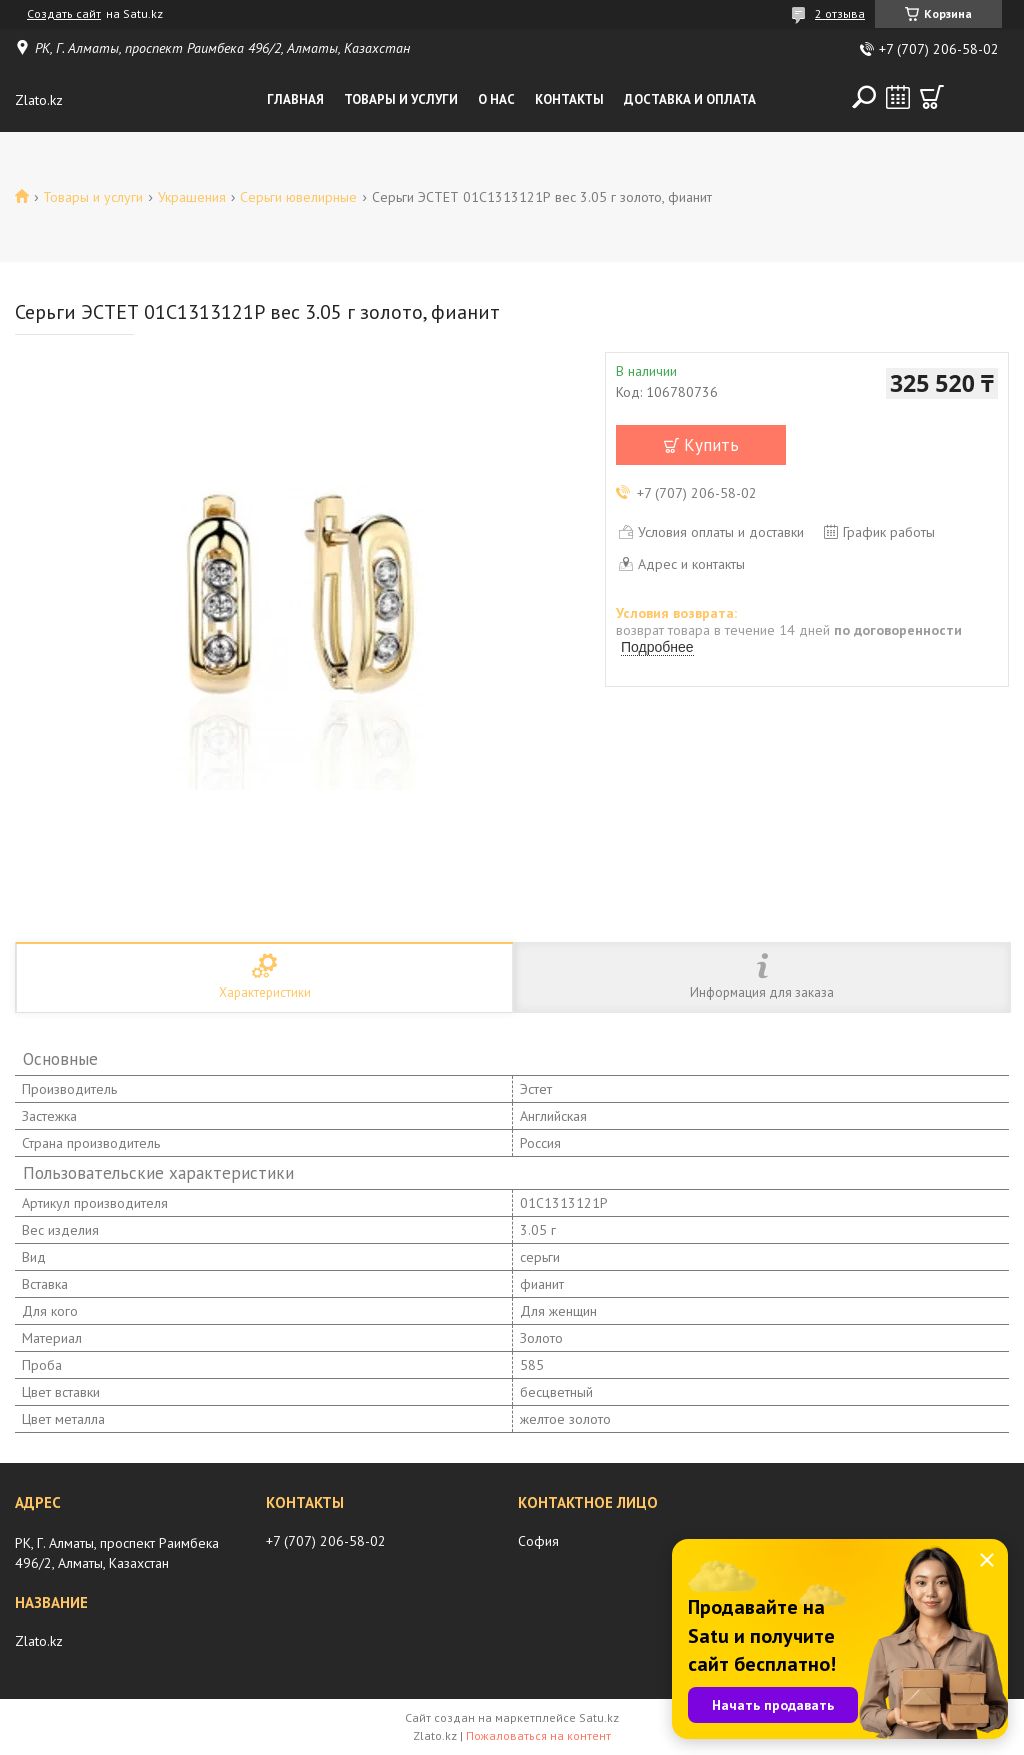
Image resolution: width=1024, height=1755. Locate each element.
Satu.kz (599, 1717)
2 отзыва (840, 13)
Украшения (192, 197)
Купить (711, 445)
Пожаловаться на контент (538, 1735)
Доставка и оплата (690, 99)
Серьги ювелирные (298, 197)
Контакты (569, 99)
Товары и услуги (401, 99)
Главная (295, 99)
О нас (496, 99)
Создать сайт (64, 14)
